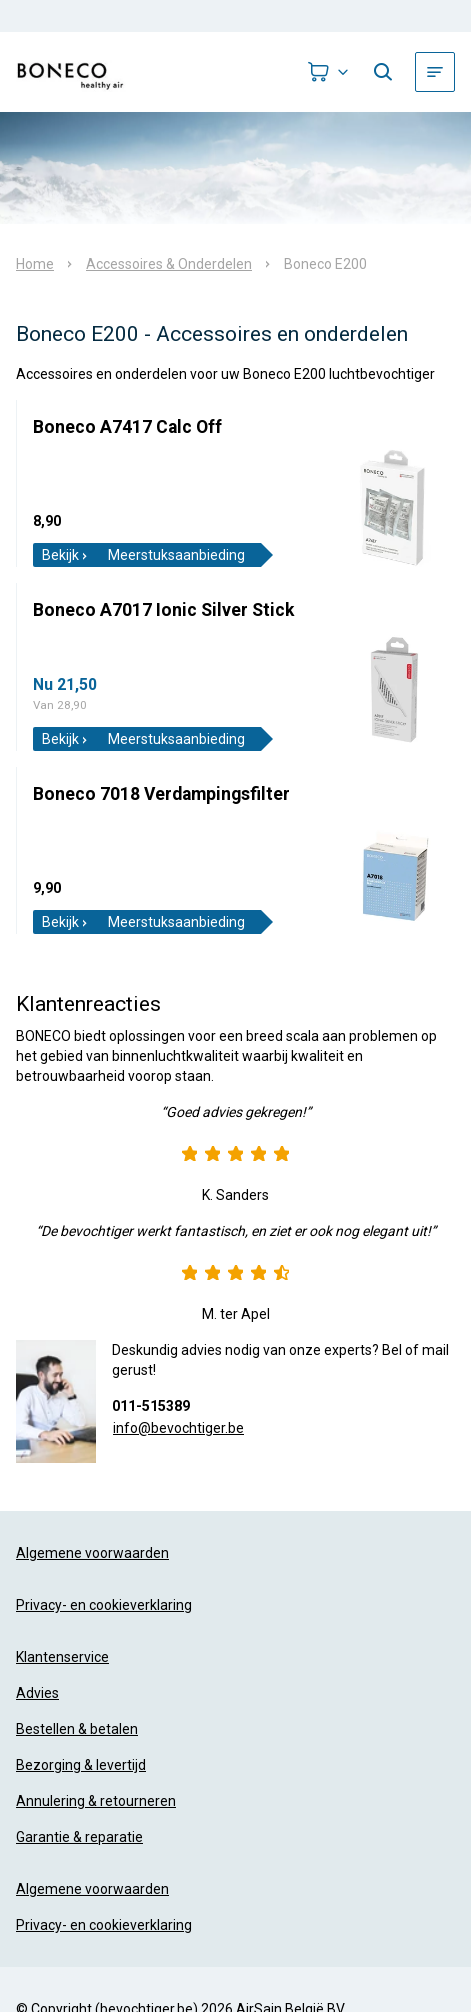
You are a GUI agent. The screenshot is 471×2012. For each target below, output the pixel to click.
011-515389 (151, 1406)
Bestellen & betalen (77, 1729)
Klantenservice (62, 1657)
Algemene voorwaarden (92, 1553)
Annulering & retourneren (96, 1801)
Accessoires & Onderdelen (169, 264)
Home (35, 264)
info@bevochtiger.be (178, 1428)
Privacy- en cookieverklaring (104, 1605)
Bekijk (65, 555)
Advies (37, 1693)
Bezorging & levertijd (81, 1765)
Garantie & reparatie (79, 1837)
